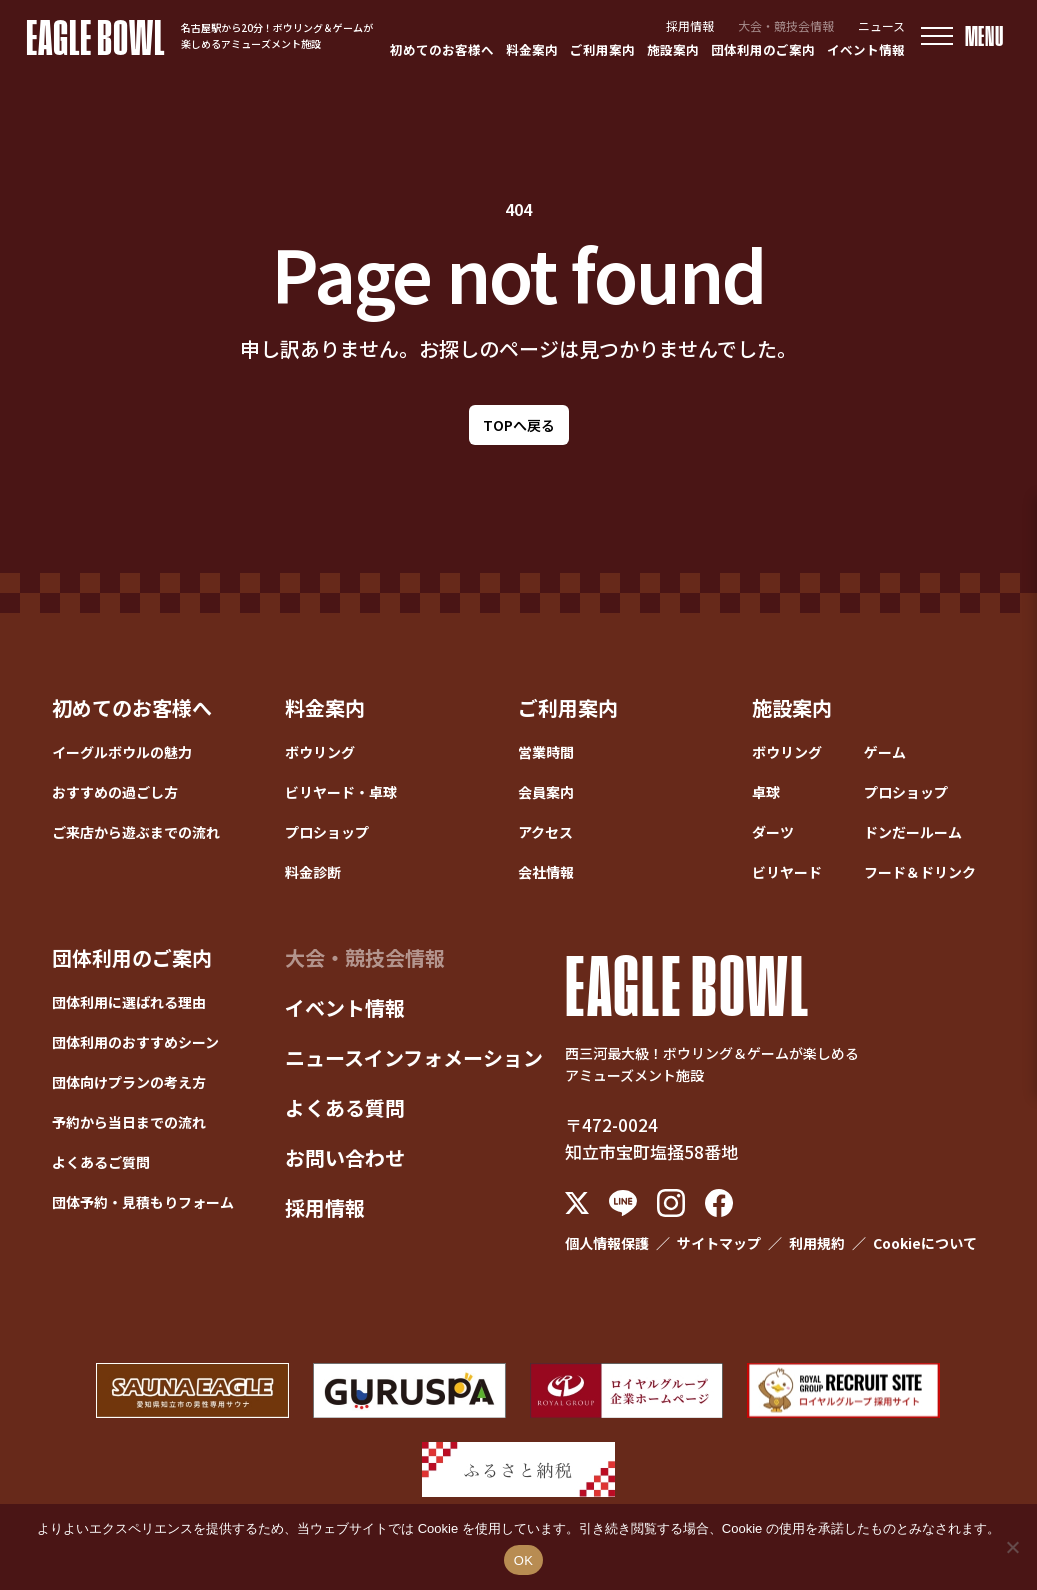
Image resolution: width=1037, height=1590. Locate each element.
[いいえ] (1012, 1547)
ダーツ (773, 832)
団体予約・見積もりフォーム (143, 1202)
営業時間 (546, 752)
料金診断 (313, 872)
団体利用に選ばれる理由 (129, 1002)
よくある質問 (345, 1107)
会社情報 (546, 872)
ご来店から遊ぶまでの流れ (136, 832)
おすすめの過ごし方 (115, 792)
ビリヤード (787, 872)
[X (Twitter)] (577, 1203)
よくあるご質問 (101, 1162)
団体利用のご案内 (763, 49)
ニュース (881, 25)
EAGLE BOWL (95, 36)
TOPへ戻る (519, 425)
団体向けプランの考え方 (129, 1082)
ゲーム (885, 752)
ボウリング (320, 752)
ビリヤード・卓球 (341, 792)
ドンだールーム (913, 832)
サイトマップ (719, 1243)
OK (523, 1560)
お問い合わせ (345, 1157)
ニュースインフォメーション (414, 1057)
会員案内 (546, 792)
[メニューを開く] (962, 36)
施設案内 (673, 49)
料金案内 (532, 49)
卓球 (766, 792)
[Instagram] (671, 1203)
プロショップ (327, 832)
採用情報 (690, 25)
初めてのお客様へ (442, 49)
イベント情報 (866, 49)
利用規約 (817, 1243)
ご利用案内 (602, 49)
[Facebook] (719, 1203)
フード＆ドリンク (920, 872)
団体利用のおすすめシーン (135, 1042)
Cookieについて (925, 1243)
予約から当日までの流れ (129, 1122)
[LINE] (623, 1203)
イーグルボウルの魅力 (122, 752)
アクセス (545, 832)
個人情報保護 (607, 1243)
